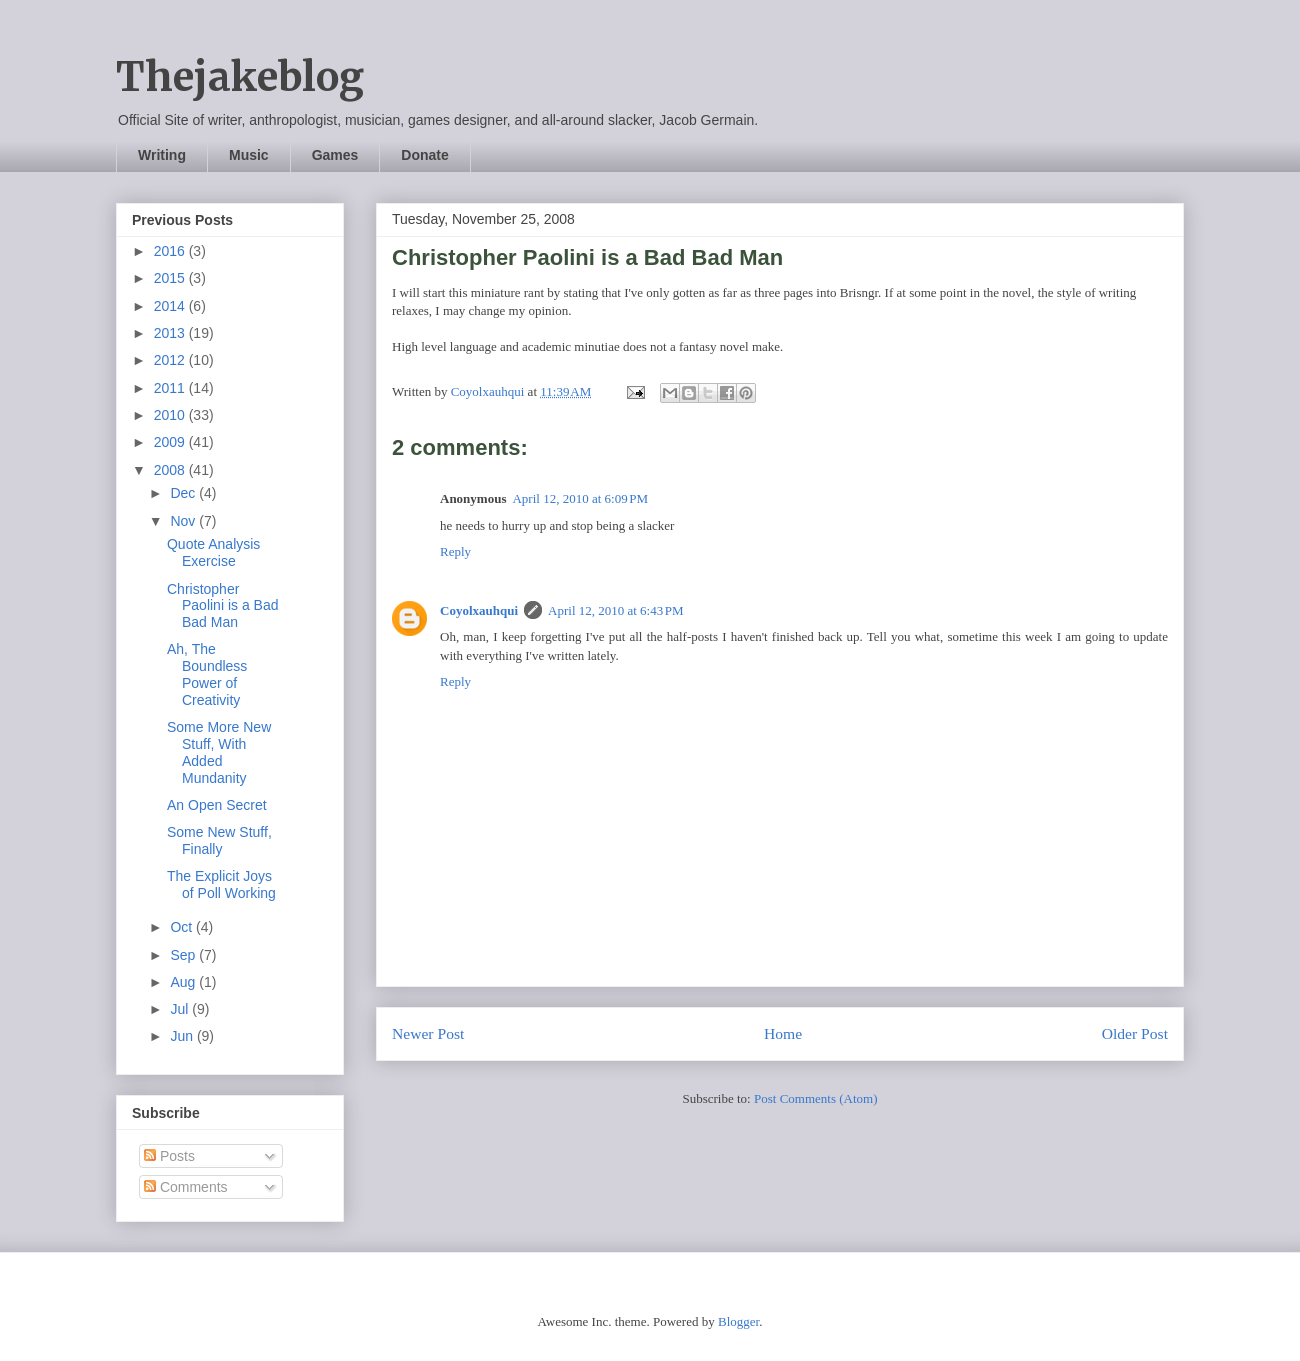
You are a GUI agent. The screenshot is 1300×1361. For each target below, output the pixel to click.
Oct (183, 927)
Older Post (1135, 1033)
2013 (171, 333)
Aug (184, 982)
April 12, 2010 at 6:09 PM (580, 498)
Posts (169, 1156)
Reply (455, 551)
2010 (171, 415)
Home (783, 1033)
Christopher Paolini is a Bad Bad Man (223, 606)
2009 (171, 442)
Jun (183, 1036)
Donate (424, 155)
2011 (171, 388)
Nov (184, 521)
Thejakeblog (240, 77)
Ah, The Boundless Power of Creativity (207, 674)
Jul (181, 1009)
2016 (171, 251)
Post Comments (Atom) (816, 1098)
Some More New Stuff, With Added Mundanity (219, 752)
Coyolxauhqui (479, 610)
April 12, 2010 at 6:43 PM (616, 610)
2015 (171, 278)
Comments (186, 1187)
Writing (162, 155)
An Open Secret (217, 805)
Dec (184, 493)
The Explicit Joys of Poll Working (221, 884)
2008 (171, 470)
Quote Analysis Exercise (213, 552)
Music (249, 155)
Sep (184, 955)
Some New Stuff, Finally (219, 840)
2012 (171, 360)
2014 (171, 306)
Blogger (738, 1321)
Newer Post (428, 1033)
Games (335, 155)
